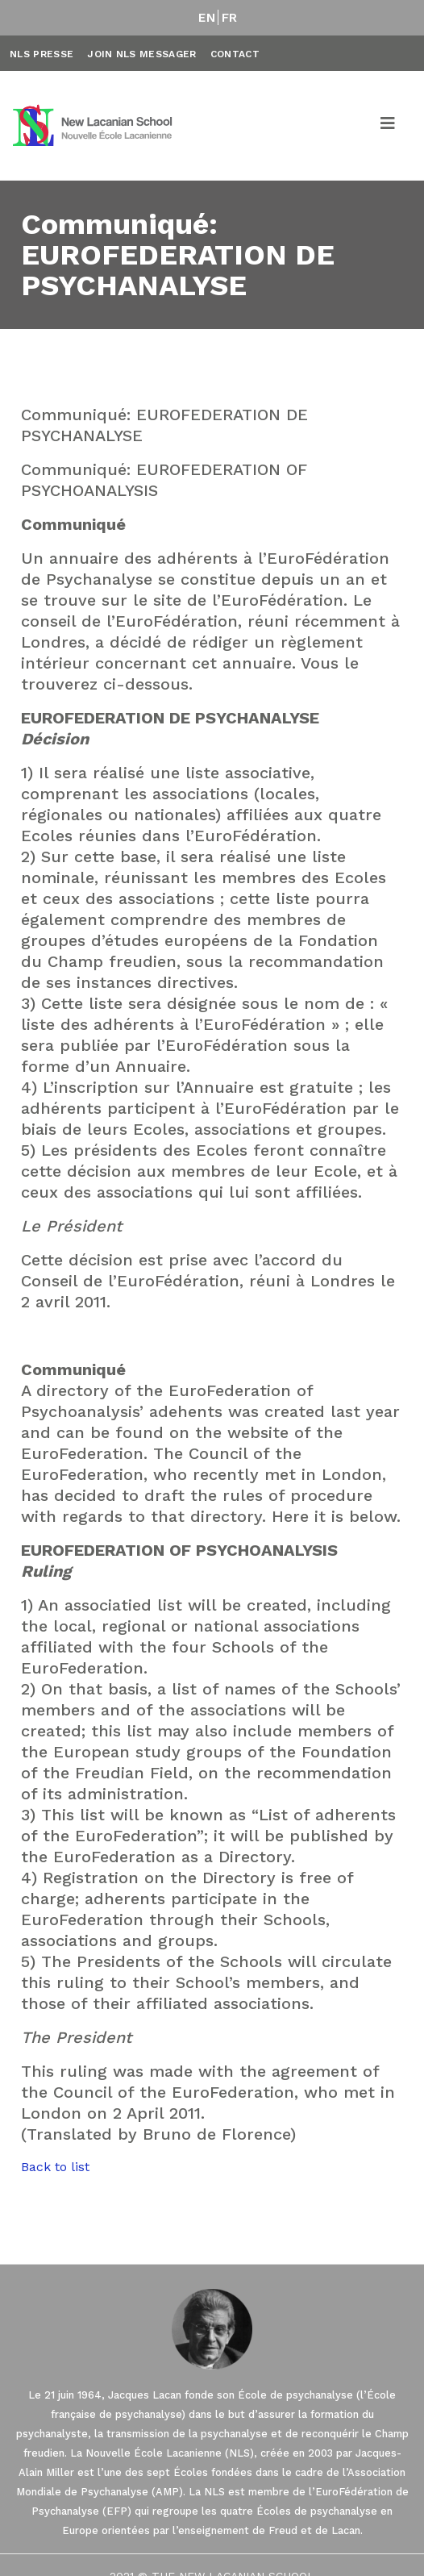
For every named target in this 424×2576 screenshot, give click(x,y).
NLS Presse (41, 54)
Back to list (55, 2166)
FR (230, 17)
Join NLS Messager (141, 54)
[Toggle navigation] (388, 126)
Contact (235, 54)
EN (206, 17)
